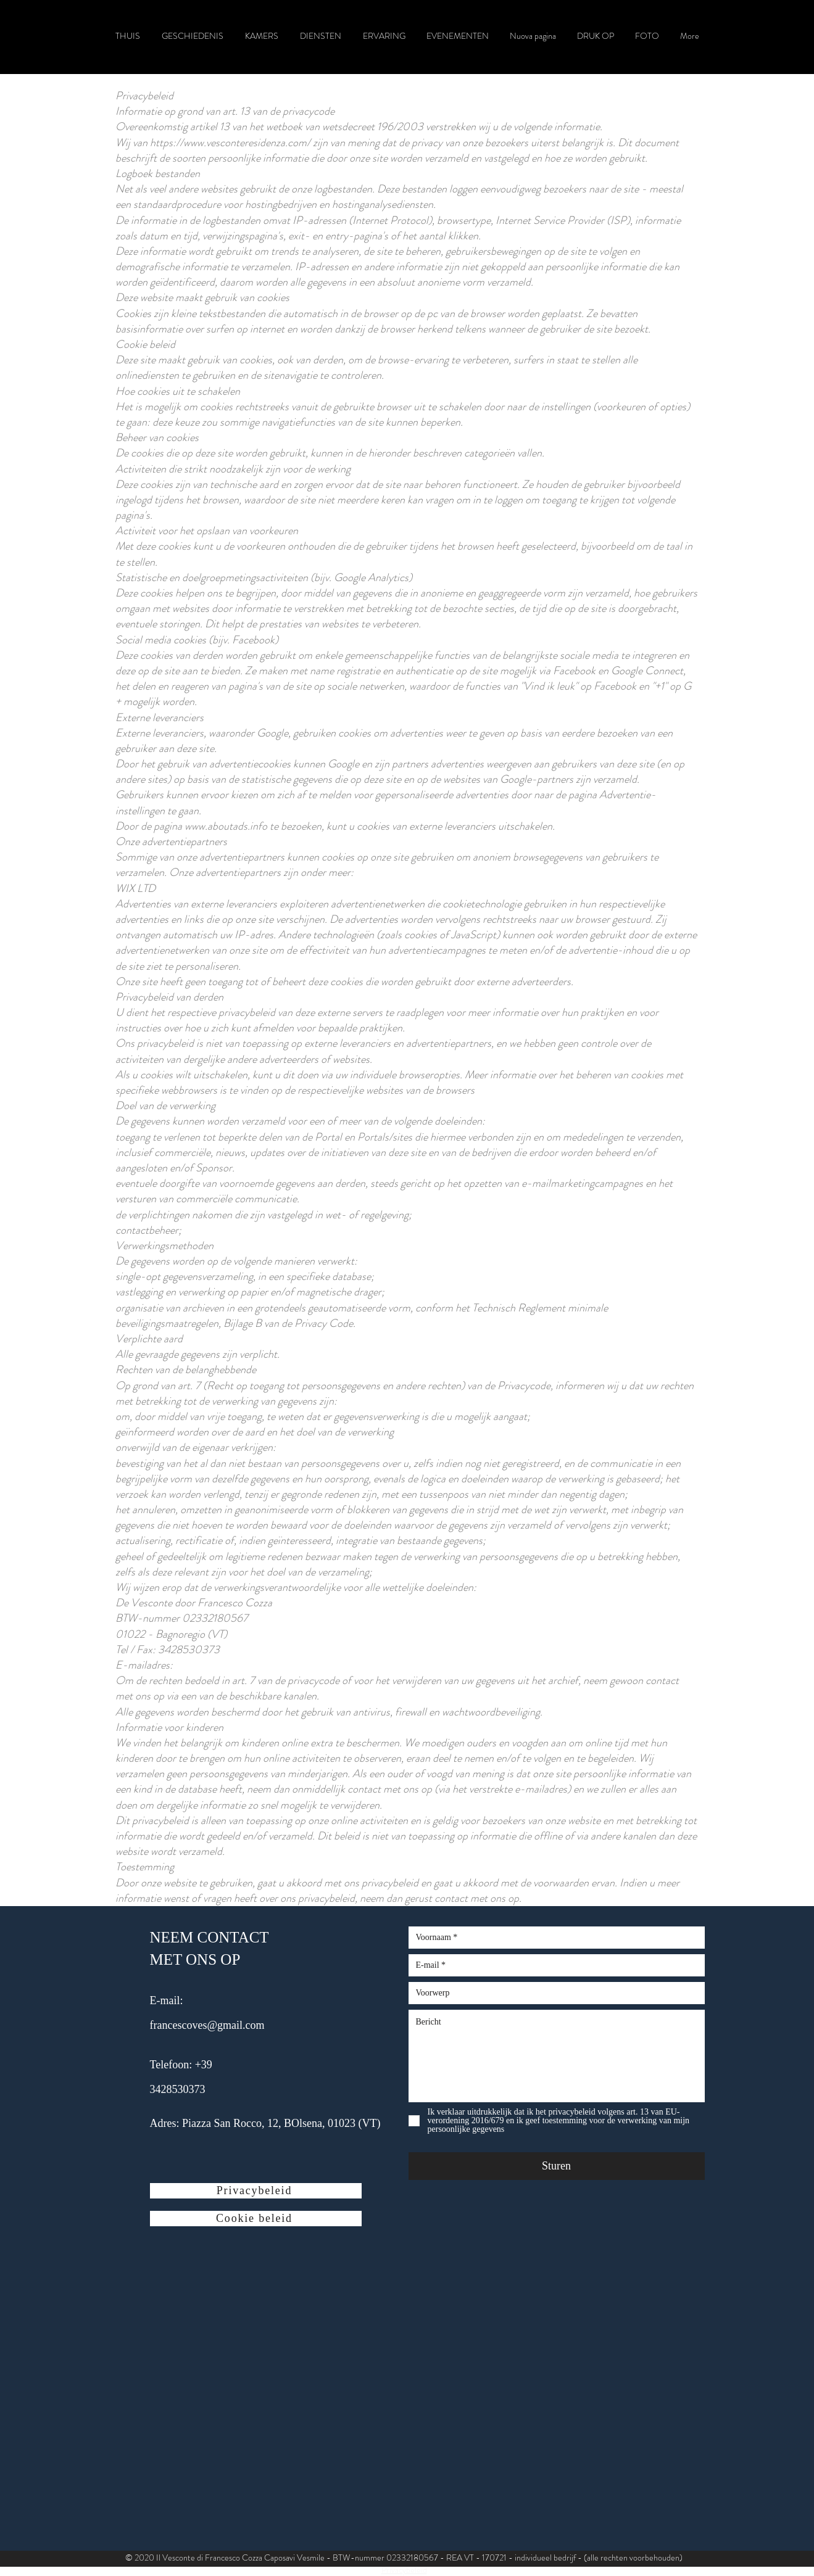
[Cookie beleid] (256, 2218)
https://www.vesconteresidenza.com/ (230, 142)
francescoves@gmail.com (207, 2025)
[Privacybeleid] (256, 2190)
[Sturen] (557, 2166)
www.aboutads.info (226, 826)
